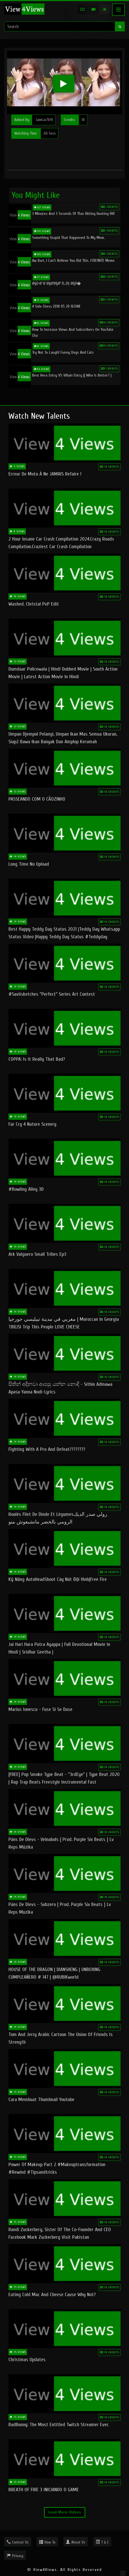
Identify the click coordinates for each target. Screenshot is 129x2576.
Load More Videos (64, 2512)
